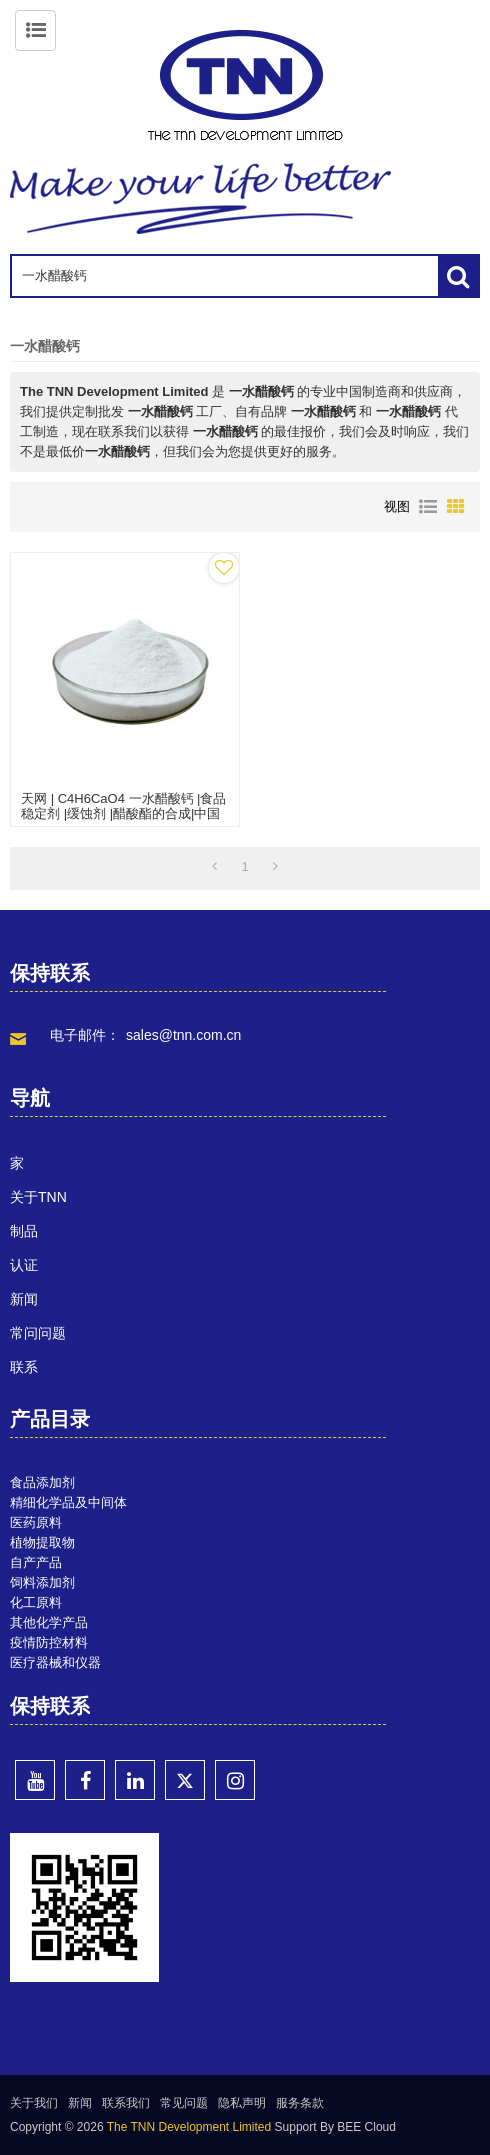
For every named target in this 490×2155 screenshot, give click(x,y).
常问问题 (38, 1333)
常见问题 (184, 2103)
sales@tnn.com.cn (183, 1035)
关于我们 (34, 2103)
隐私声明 (242, 2103)
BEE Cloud (366, 2127)
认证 (24, 1265)
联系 (24, 1367)
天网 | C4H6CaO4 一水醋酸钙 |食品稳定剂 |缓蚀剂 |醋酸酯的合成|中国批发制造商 (123, 813)
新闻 (24, 1299)
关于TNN (38, 1197)
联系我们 (126, 2103)
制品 (24, 1231)
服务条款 (300, 2103)
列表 (428, 507)
